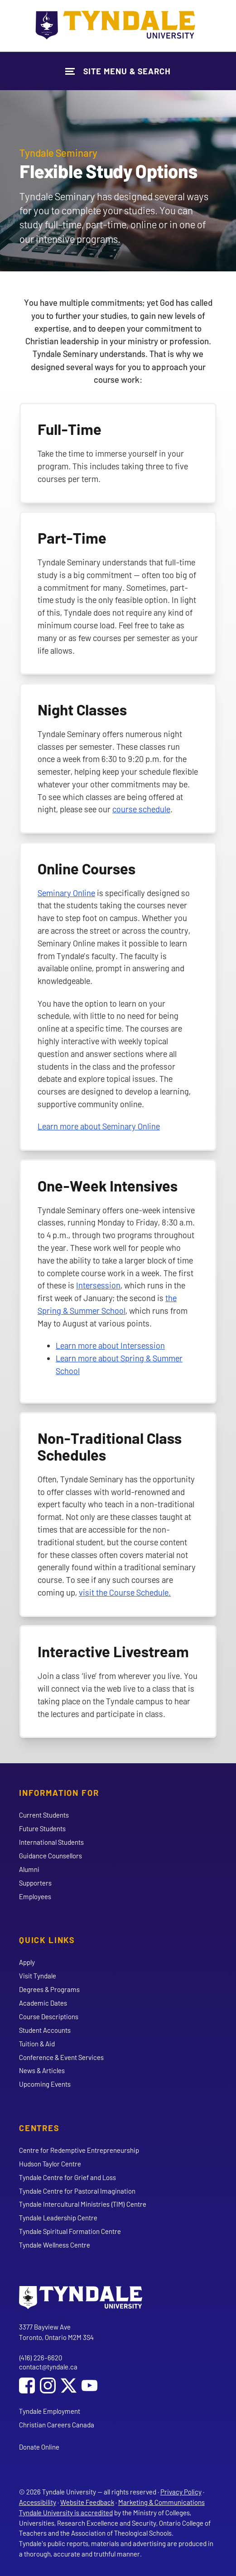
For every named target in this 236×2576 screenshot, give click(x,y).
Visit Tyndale (37, 1976)
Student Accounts (45, 2030)
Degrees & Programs (49, 1989)
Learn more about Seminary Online (99, 1126)
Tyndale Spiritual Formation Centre (70, 2231)
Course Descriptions (48, 2016)
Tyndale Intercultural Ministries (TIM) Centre (82, 2204)
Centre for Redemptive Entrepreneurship (79, 2150)
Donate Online (39, 2447)
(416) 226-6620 (40, 2358)
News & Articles (42, 2070)
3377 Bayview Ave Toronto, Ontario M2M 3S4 (56, 2332)
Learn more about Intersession (110, 1345)
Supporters (35, 1883)
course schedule (141, 809)
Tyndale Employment (49, 2411)
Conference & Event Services (61, 2057)
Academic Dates (43, 2003)
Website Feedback (87, 2502)
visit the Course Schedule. (125, 1592)
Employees (35, 1896)
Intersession (98, 1285)
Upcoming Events (45, 2084)
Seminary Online (66, 893)
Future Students (42, 1828)
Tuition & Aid (37, 2044)
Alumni (29, 1869)
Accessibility (37, 2502)
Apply (27, 1962)
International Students (51, 1842)
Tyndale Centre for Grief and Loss (67, 2177)
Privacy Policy (181, 2492)
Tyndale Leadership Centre (58, 2218)
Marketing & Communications (161, 2502)
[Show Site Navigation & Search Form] (118, 71)
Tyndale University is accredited (66, 2512)
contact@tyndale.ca (48, 2367)
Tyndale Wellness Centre (54, 2245)
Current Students (44, 1815)
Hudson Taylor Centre (50, 2164)
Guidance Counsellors (50, 1856)
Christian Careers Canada (56, 2425)
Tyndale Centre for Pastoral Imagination (77, 2191)
